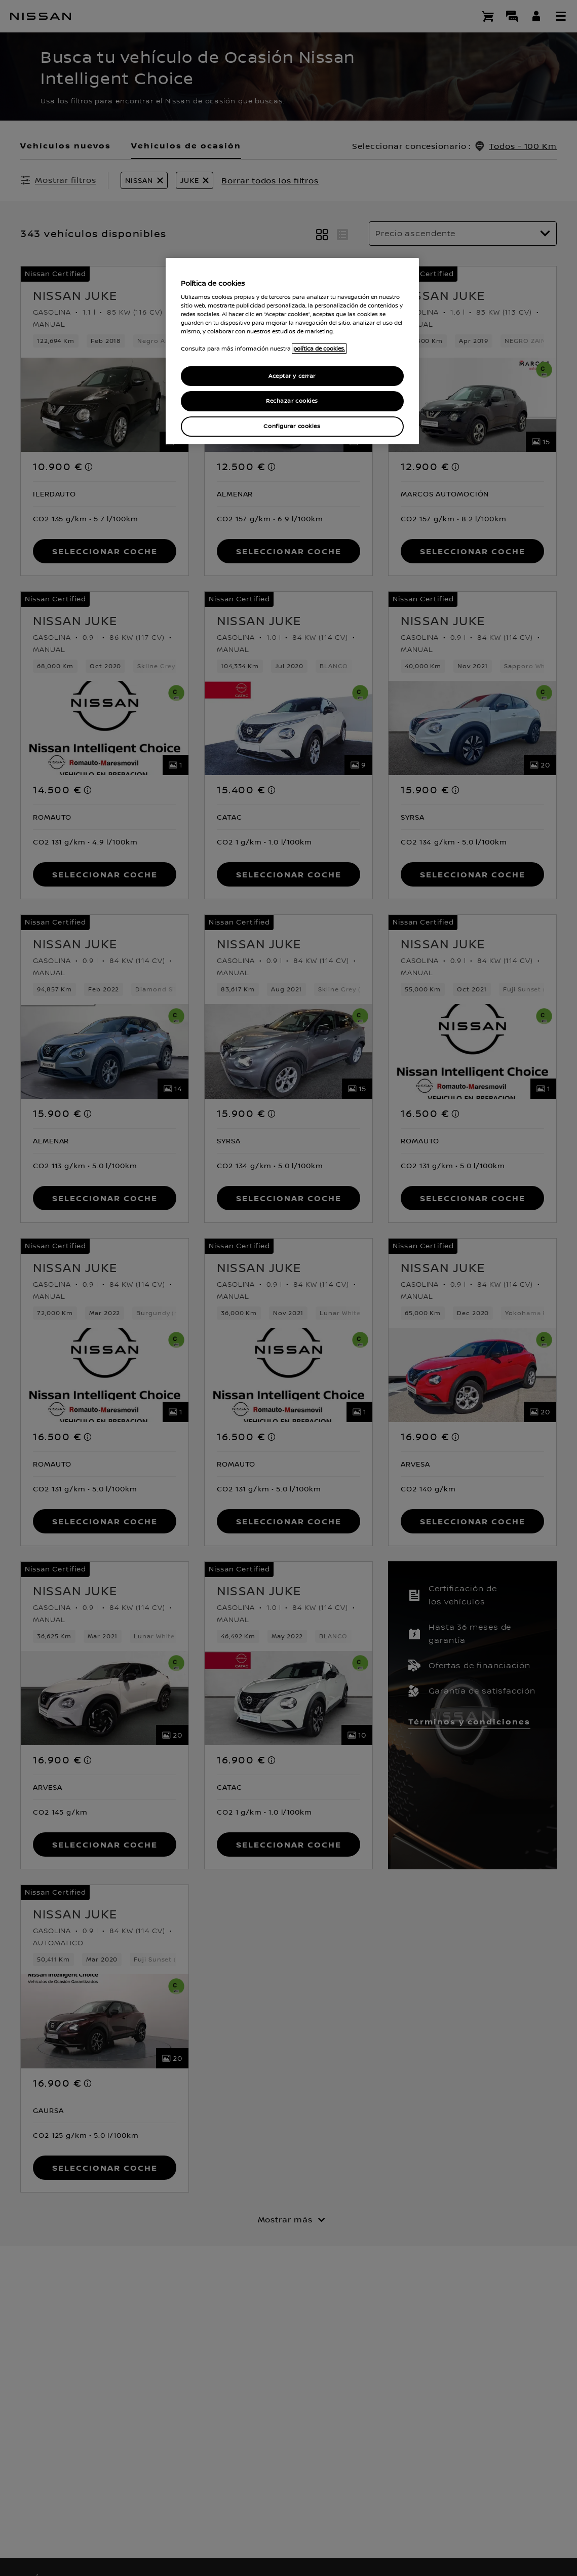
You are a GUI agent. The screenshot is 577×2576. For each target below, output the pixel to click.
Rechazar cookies (292, 401)
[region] (292, 351)
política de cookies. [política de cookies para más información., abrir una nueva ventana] (319, 348)
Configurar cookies (291, 426)
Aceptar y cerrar (292, 376)
